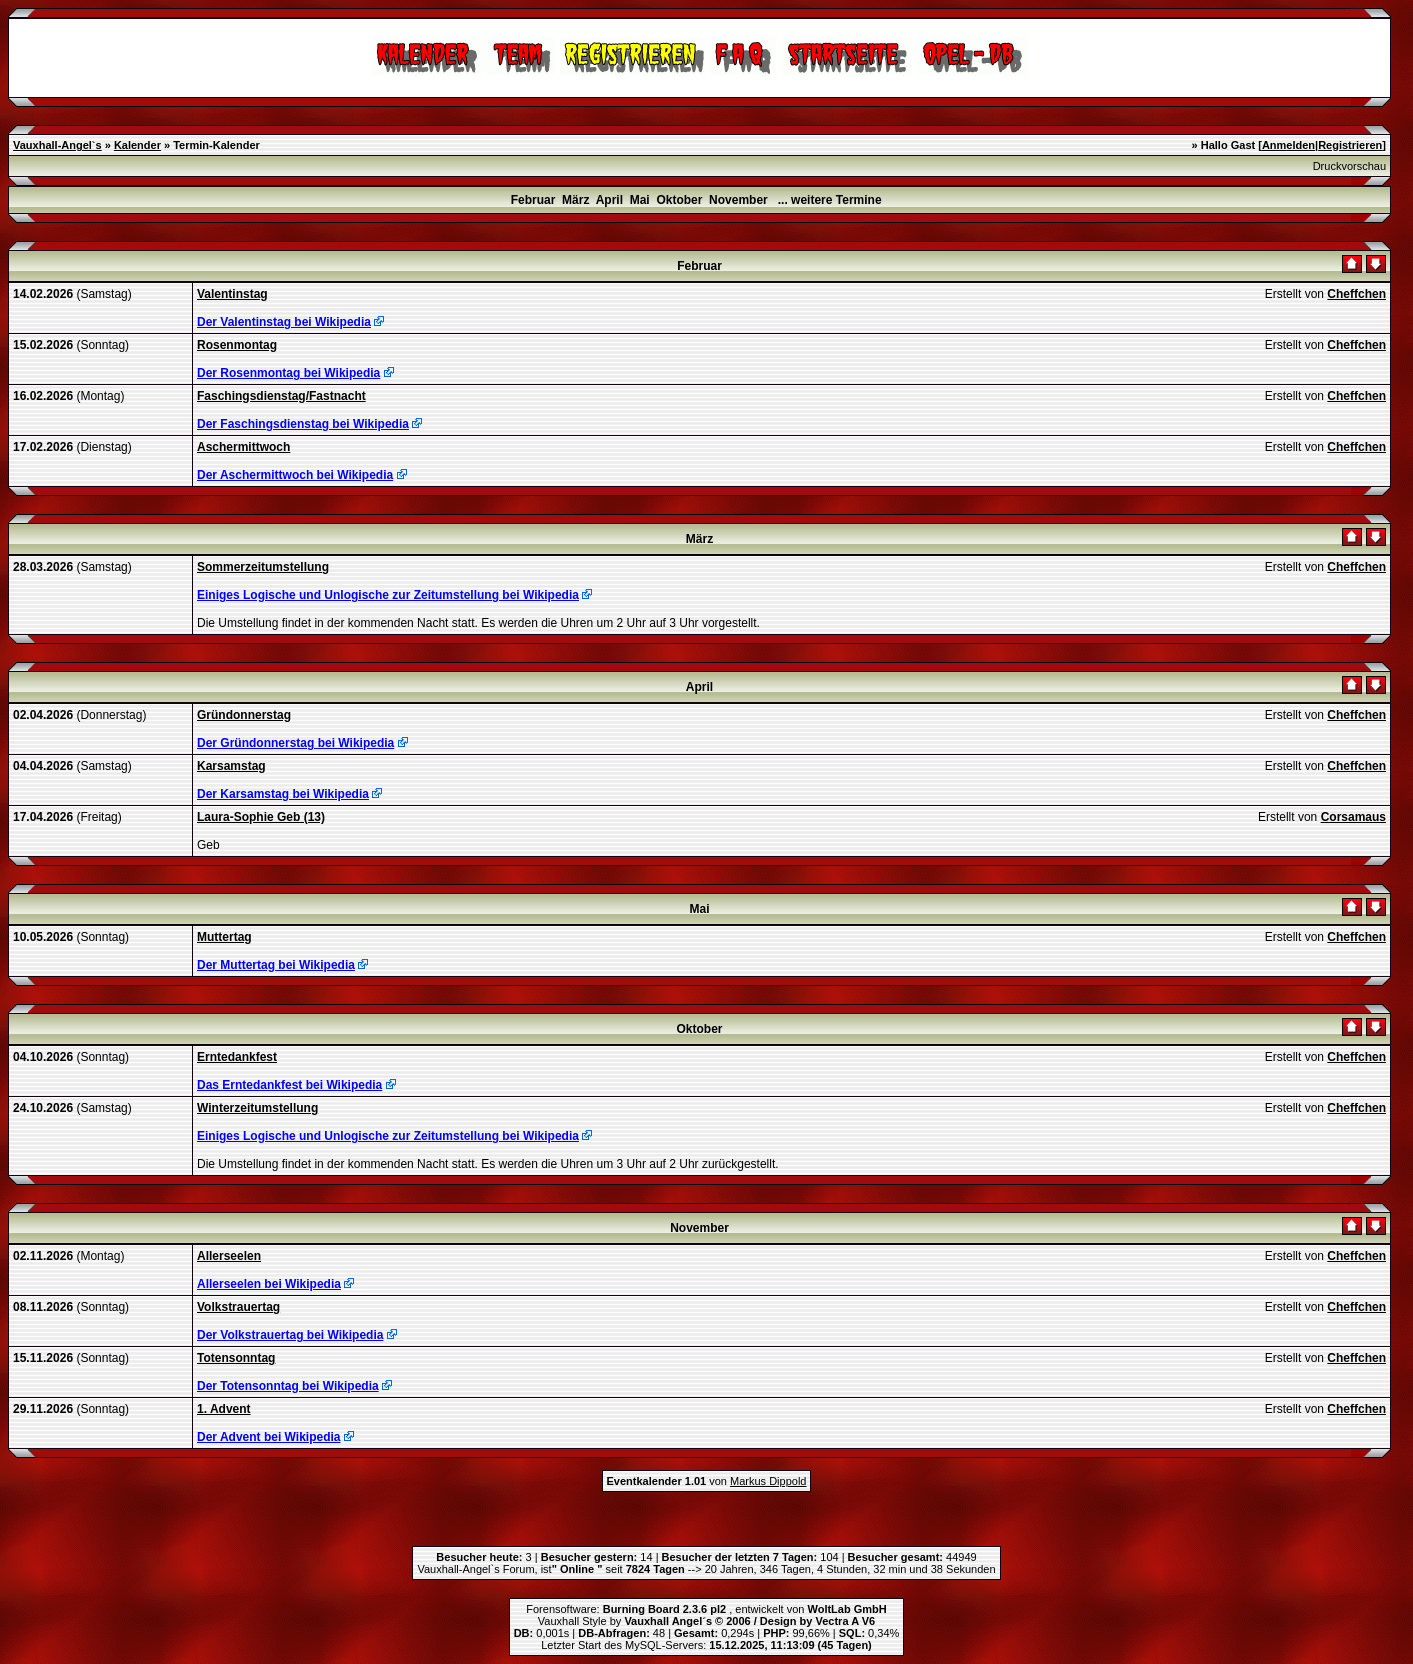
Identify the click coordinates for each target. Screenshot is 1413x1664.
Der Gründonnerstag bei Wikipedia (295, 743)
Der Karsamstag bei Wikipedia (283, 794)
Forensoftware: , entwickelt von (706, 1609)
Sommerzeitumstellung (263, 567)
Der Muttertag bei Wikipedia (276, 965)
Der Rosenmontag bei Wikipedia (288, 373)
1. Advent (224, 1409)
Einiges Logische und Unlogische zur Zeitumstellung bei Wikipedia (388, 595)
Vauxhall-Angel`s (57, 145)
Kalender (137, 145)
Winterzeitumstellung (257, 1108)
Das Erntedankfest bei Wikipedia (289, 1085)
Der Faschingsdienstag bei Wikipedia (303, 424)
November (738, 200)
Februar (533, 200)
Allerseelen (229, 1256)
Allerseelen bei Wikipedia (269, 1284)
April (609, 200)
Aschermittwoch (243, 447)
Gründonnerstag (244, 715)
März (575, 200)
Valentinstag (232, 294)
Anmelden (1288, 145)
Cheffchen (1356, 294)
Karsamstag (231, 766)
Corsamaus (1353, 817)
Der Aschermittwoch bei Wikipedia (295, 475)
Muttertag (224, 937)
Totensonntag (236, 1358)
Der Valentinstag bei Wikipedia (284, 322)
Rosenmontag (237, 345)
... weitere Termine (830, 200)
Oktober (679, 200)
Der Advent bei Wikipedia (268, 1437)
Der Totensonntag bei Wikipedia (288, 1386)
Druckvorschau (1349, 166)
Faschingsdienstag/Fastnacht (281, 396)
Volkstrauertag (238, 1307)
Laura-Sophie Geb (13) (261, 817)
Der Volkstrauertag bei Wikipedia (290, 1335)
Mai (640, 200)
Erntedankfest (237, 1057)
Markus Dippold (768, 1481)
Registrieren (1350, 145)
